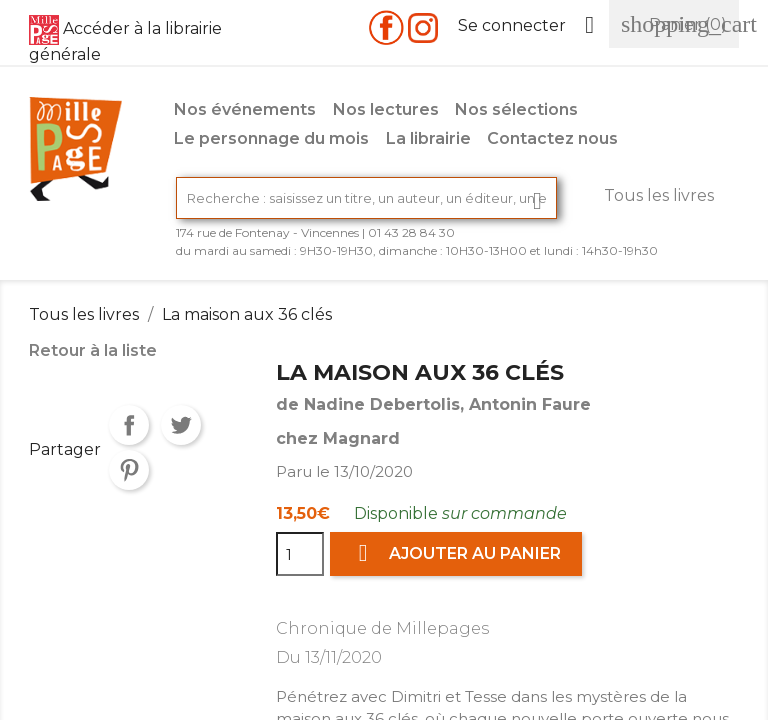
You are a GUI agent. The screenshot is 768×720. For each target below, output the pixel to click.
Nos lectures (386, 109)
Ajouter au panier (456, 553)
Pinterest (129, 470)
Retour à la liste (93, 350)
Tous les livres (659, 195)
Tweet (181, 425)
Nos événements (245, 109)
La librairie (428, 138)
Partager (129, 425)
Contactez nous (552, 138)
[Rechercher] (366, 198)
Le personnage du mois (271, 138)
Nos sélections (516, 109)
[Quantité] (300, 554)
